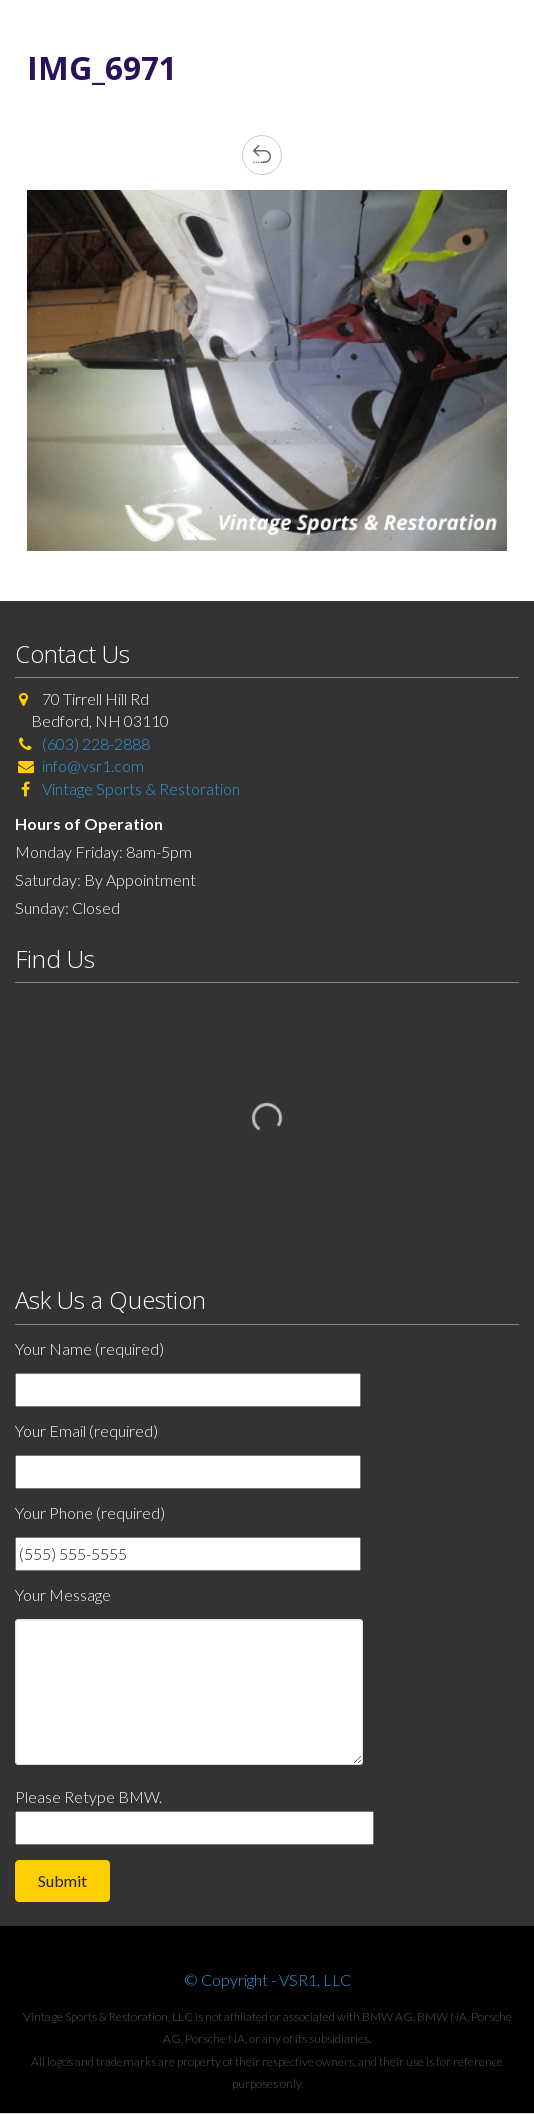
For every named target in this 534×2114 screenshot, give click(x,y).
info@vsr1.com (93, 765)
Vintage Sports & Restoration (139, 788)
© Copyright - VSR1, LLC (267, 1979)
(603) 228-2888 (96, 743)
